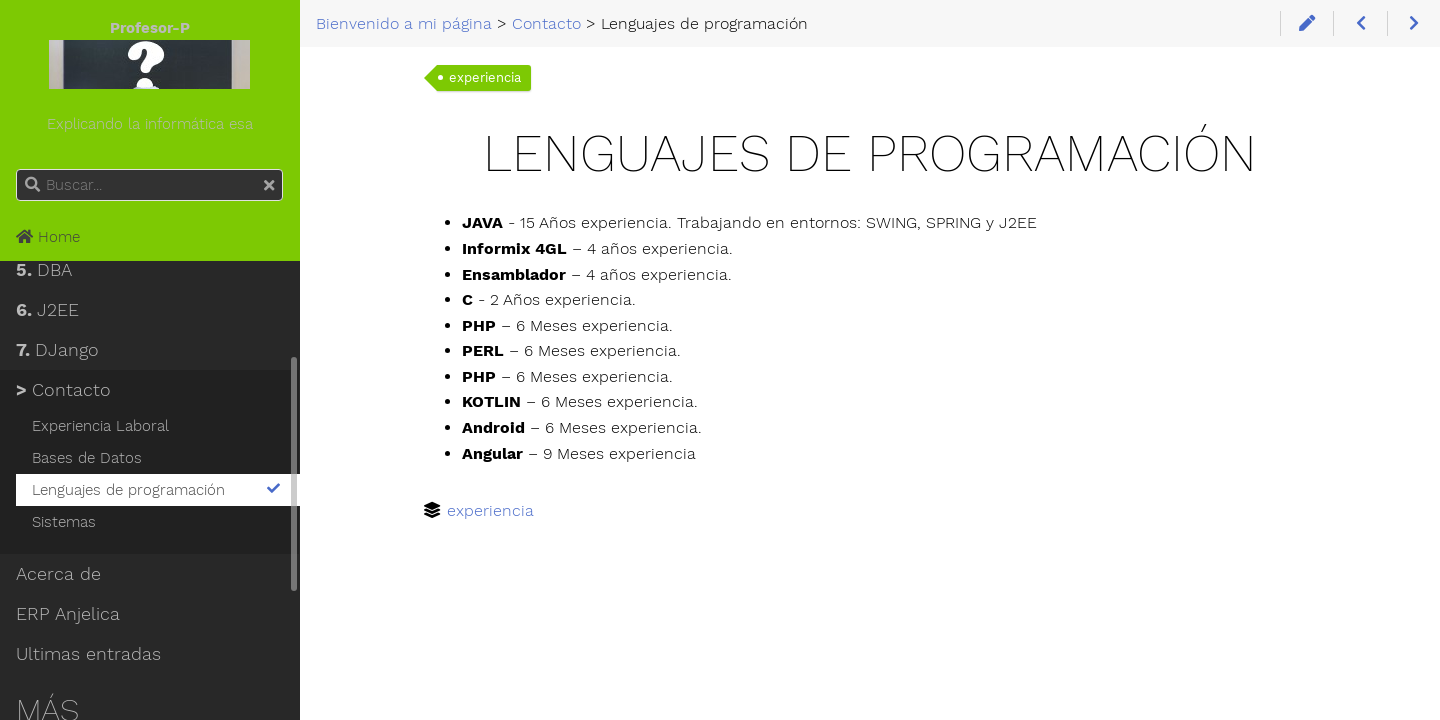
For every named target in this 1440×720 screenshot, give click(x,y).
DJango (57, 350)
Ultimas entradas (88, 654)
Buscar (17, 169)
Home (48, 237)
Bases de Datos (87, 458)
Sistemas (64, 522)
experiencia (485, 77)
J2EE (47, 310)
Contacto (63, 390)
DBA (44, 270)
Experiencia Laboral (100, 426)
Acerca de (58, 574)
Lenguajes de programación (157, 490)
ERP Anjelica (68, 614)
